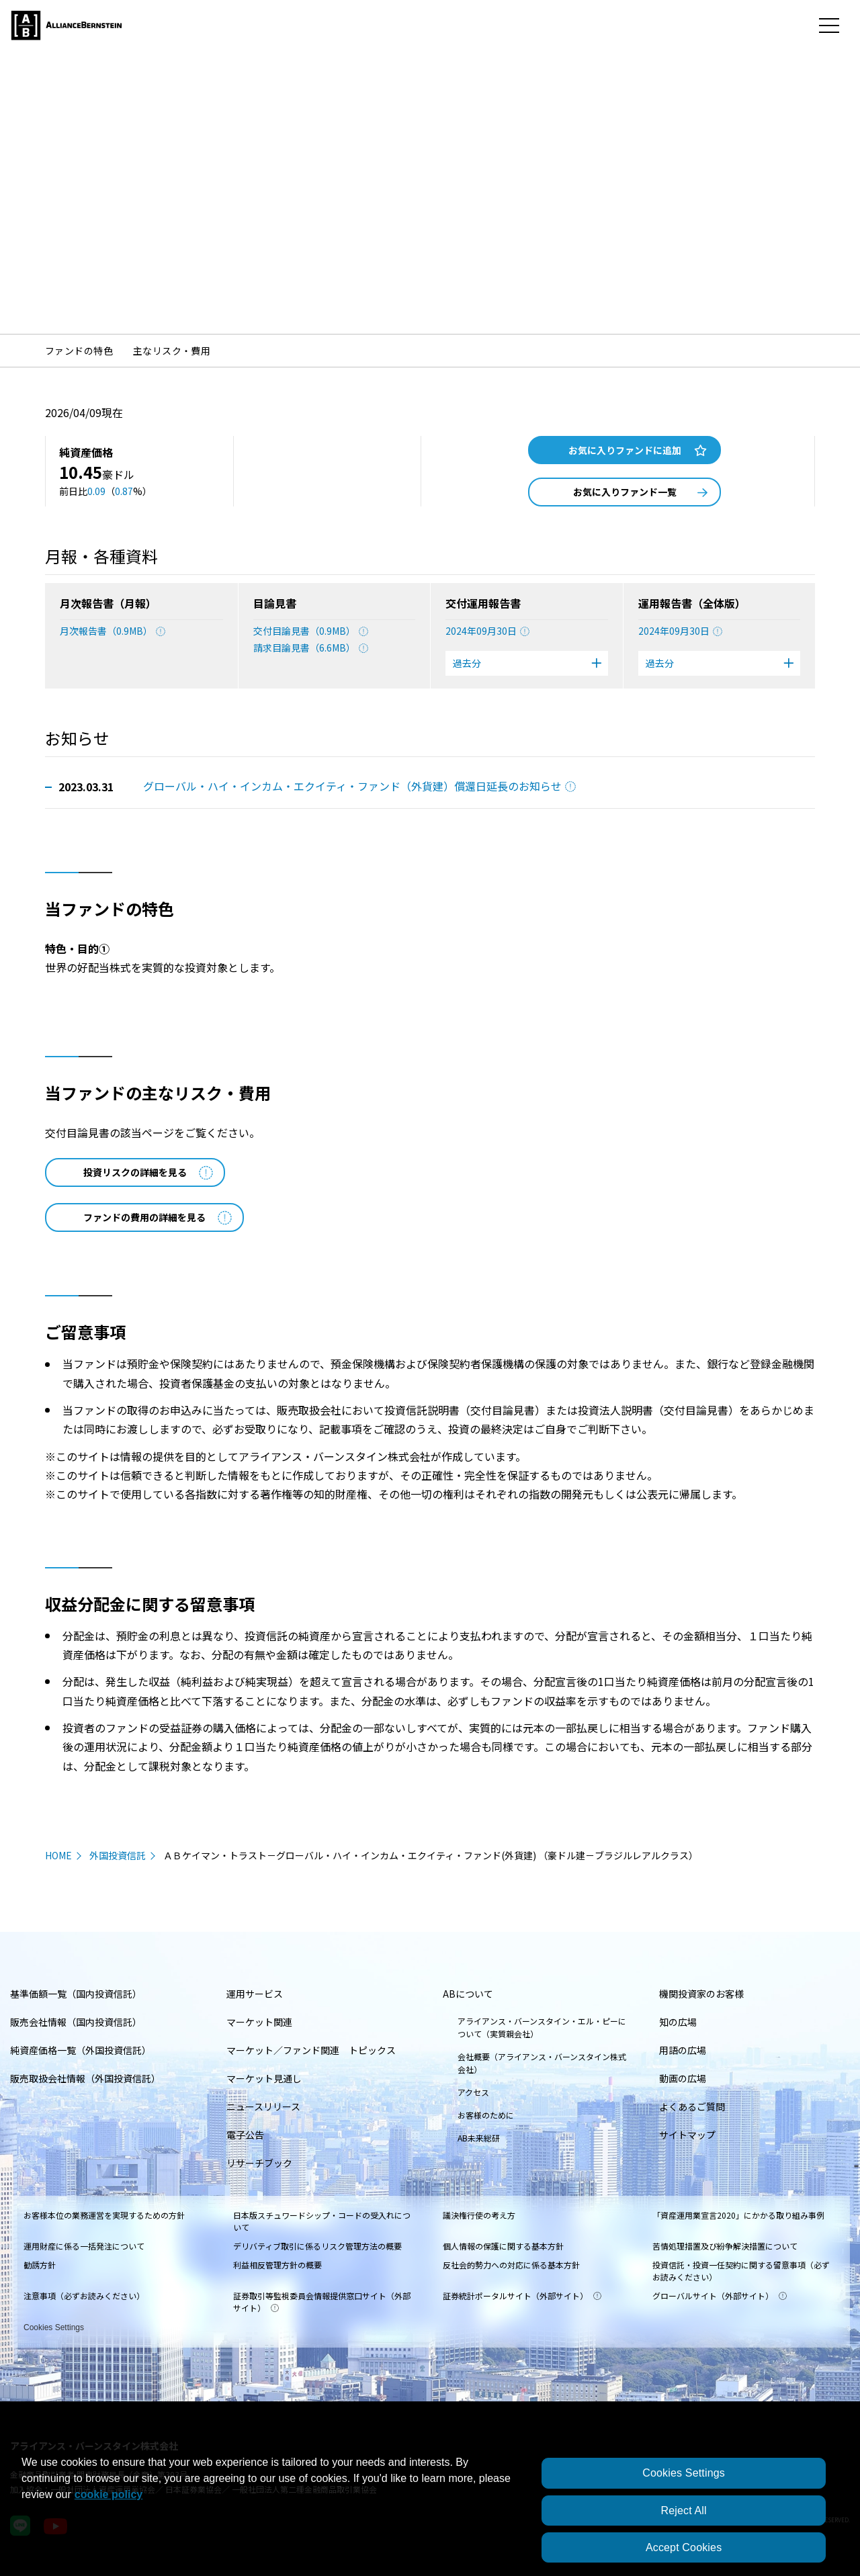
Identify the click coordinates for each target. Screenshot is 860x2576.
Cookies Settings (54, 2325)
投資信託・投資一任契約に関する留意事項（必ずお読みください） (741, 2270)
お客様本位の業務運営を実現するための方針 (104, 2215)
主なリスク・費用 (171, 350)
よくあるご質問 (692, 2106)
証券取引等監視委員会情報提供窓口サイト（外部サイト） (322, 2301)
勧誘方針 (40, 2264)
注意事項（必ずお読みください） (84, 2295)
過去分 (527, 663)
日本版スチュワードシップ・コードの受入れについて (322, 2221)
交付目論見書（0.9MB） (310, 630)
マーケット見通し (264, 2078)
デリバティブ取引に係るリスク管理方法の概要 (317, 2246)
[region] (430, 2508)
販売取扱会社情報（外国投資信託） (85, 2078)
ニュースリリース (263, 2106)
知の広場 (678, 2022)
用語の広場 (682, 2050)
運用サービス (254, 1993)
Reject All (683, 2510)
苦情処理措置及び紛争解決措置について (725, 2246)
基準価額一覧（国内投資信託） (76, 1993)
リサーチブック (259, 2163)
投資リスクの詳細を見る (148, 1172)
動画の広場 (682, 2078)
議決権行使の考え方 (479, 2215)
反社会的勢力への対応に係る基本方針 (511, 2264)
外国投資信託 (117, 1855)
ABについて (468, 1993)
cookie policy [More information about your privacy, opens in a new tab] (108, 2494)
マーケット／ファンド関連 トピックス (311, 2050)
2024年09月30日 (487, 630)
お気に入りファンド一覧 (640, 491)
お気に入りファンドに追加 (637, 450)
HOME (58, 1855)
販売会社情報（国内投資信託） (76, 2022)
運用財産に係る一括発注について (84, 2246)
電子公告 (245, 2134)
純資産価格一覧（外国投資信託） (80, 2050)
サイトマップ (687, 2134)
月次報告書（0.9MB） (112, 630)
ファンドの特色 (79, 350)
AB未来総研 (479, 2137)
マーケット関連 (259, 2022)
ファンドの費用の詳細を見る (157, 1217)
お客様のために (486, 2115)
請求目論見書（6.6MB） (310, 647)
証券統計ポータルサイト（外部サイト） (522, 2295)
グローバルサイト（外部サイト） (719, 2295)
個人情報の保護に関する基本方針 (503, 2246)
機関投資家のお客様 (701, 1993)
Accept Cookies (684, 2547)
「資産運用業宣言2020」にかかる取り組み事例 (738, 2215)
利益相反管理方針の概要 (277, 2264)
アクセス (473, 2092)
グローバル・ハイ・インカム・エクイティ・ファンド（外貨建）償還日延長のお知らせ (359, 786)
